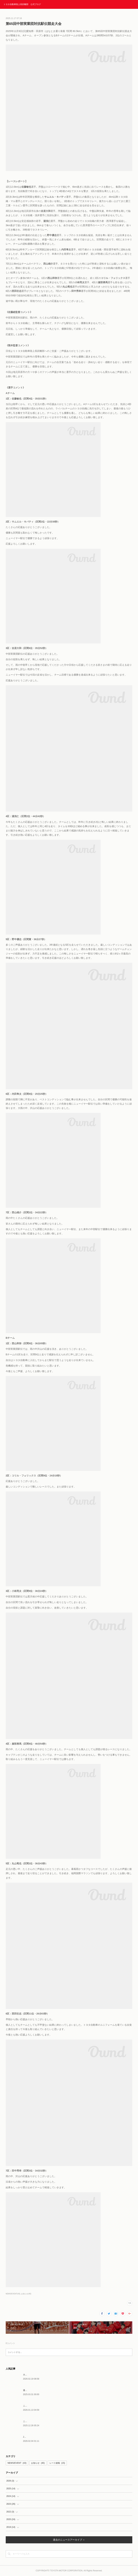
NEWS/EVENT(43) (13, 2294)
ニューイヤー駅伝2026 (33, 2406)
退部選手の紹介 (30, 2390)
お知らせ (37, 2463)
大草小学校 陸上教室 (33, 2375)
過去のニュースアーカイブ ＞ (69, 2539)
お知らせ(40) (26, 2294)
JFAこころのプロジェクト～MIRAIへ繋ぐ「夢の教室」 (48, 2437)
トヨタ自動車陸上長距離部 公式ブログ (22, 4)
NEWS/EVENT (17, 2463)
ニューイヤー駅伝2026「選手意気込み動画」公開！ (47, 2421)
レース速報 (57, 2463)
